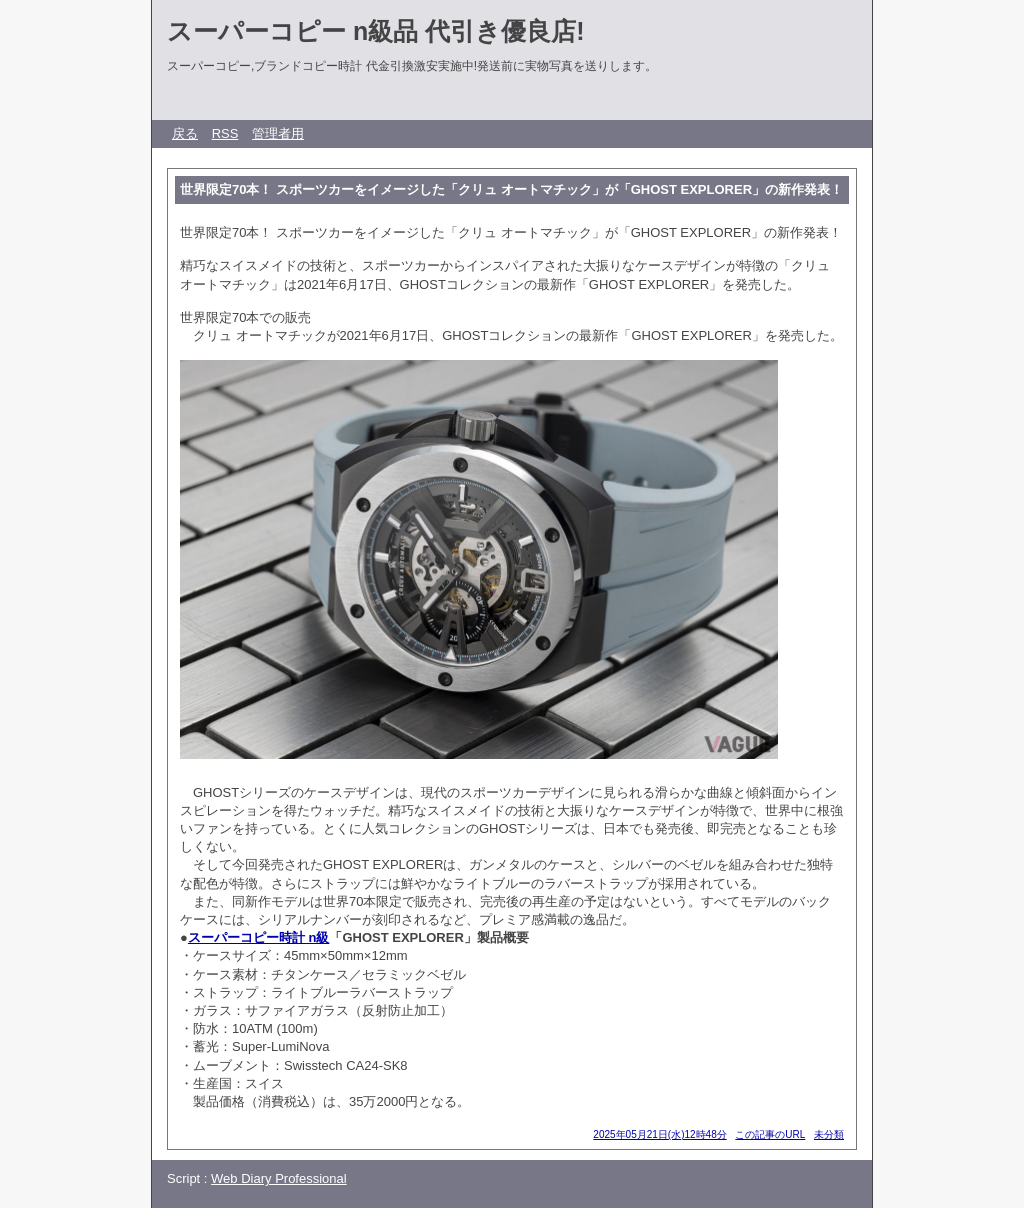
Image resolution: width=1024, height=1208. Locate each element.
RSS (225, 133)
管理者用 (278, 133)
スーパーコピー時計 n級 (259, 937)
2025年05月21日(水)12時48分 (659, 1134)
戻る (185, 133)
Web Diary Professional (279, 1178)
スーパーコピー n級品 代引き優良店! (376, 31)
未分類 (829, 1134)
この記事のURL (770, 1134)
